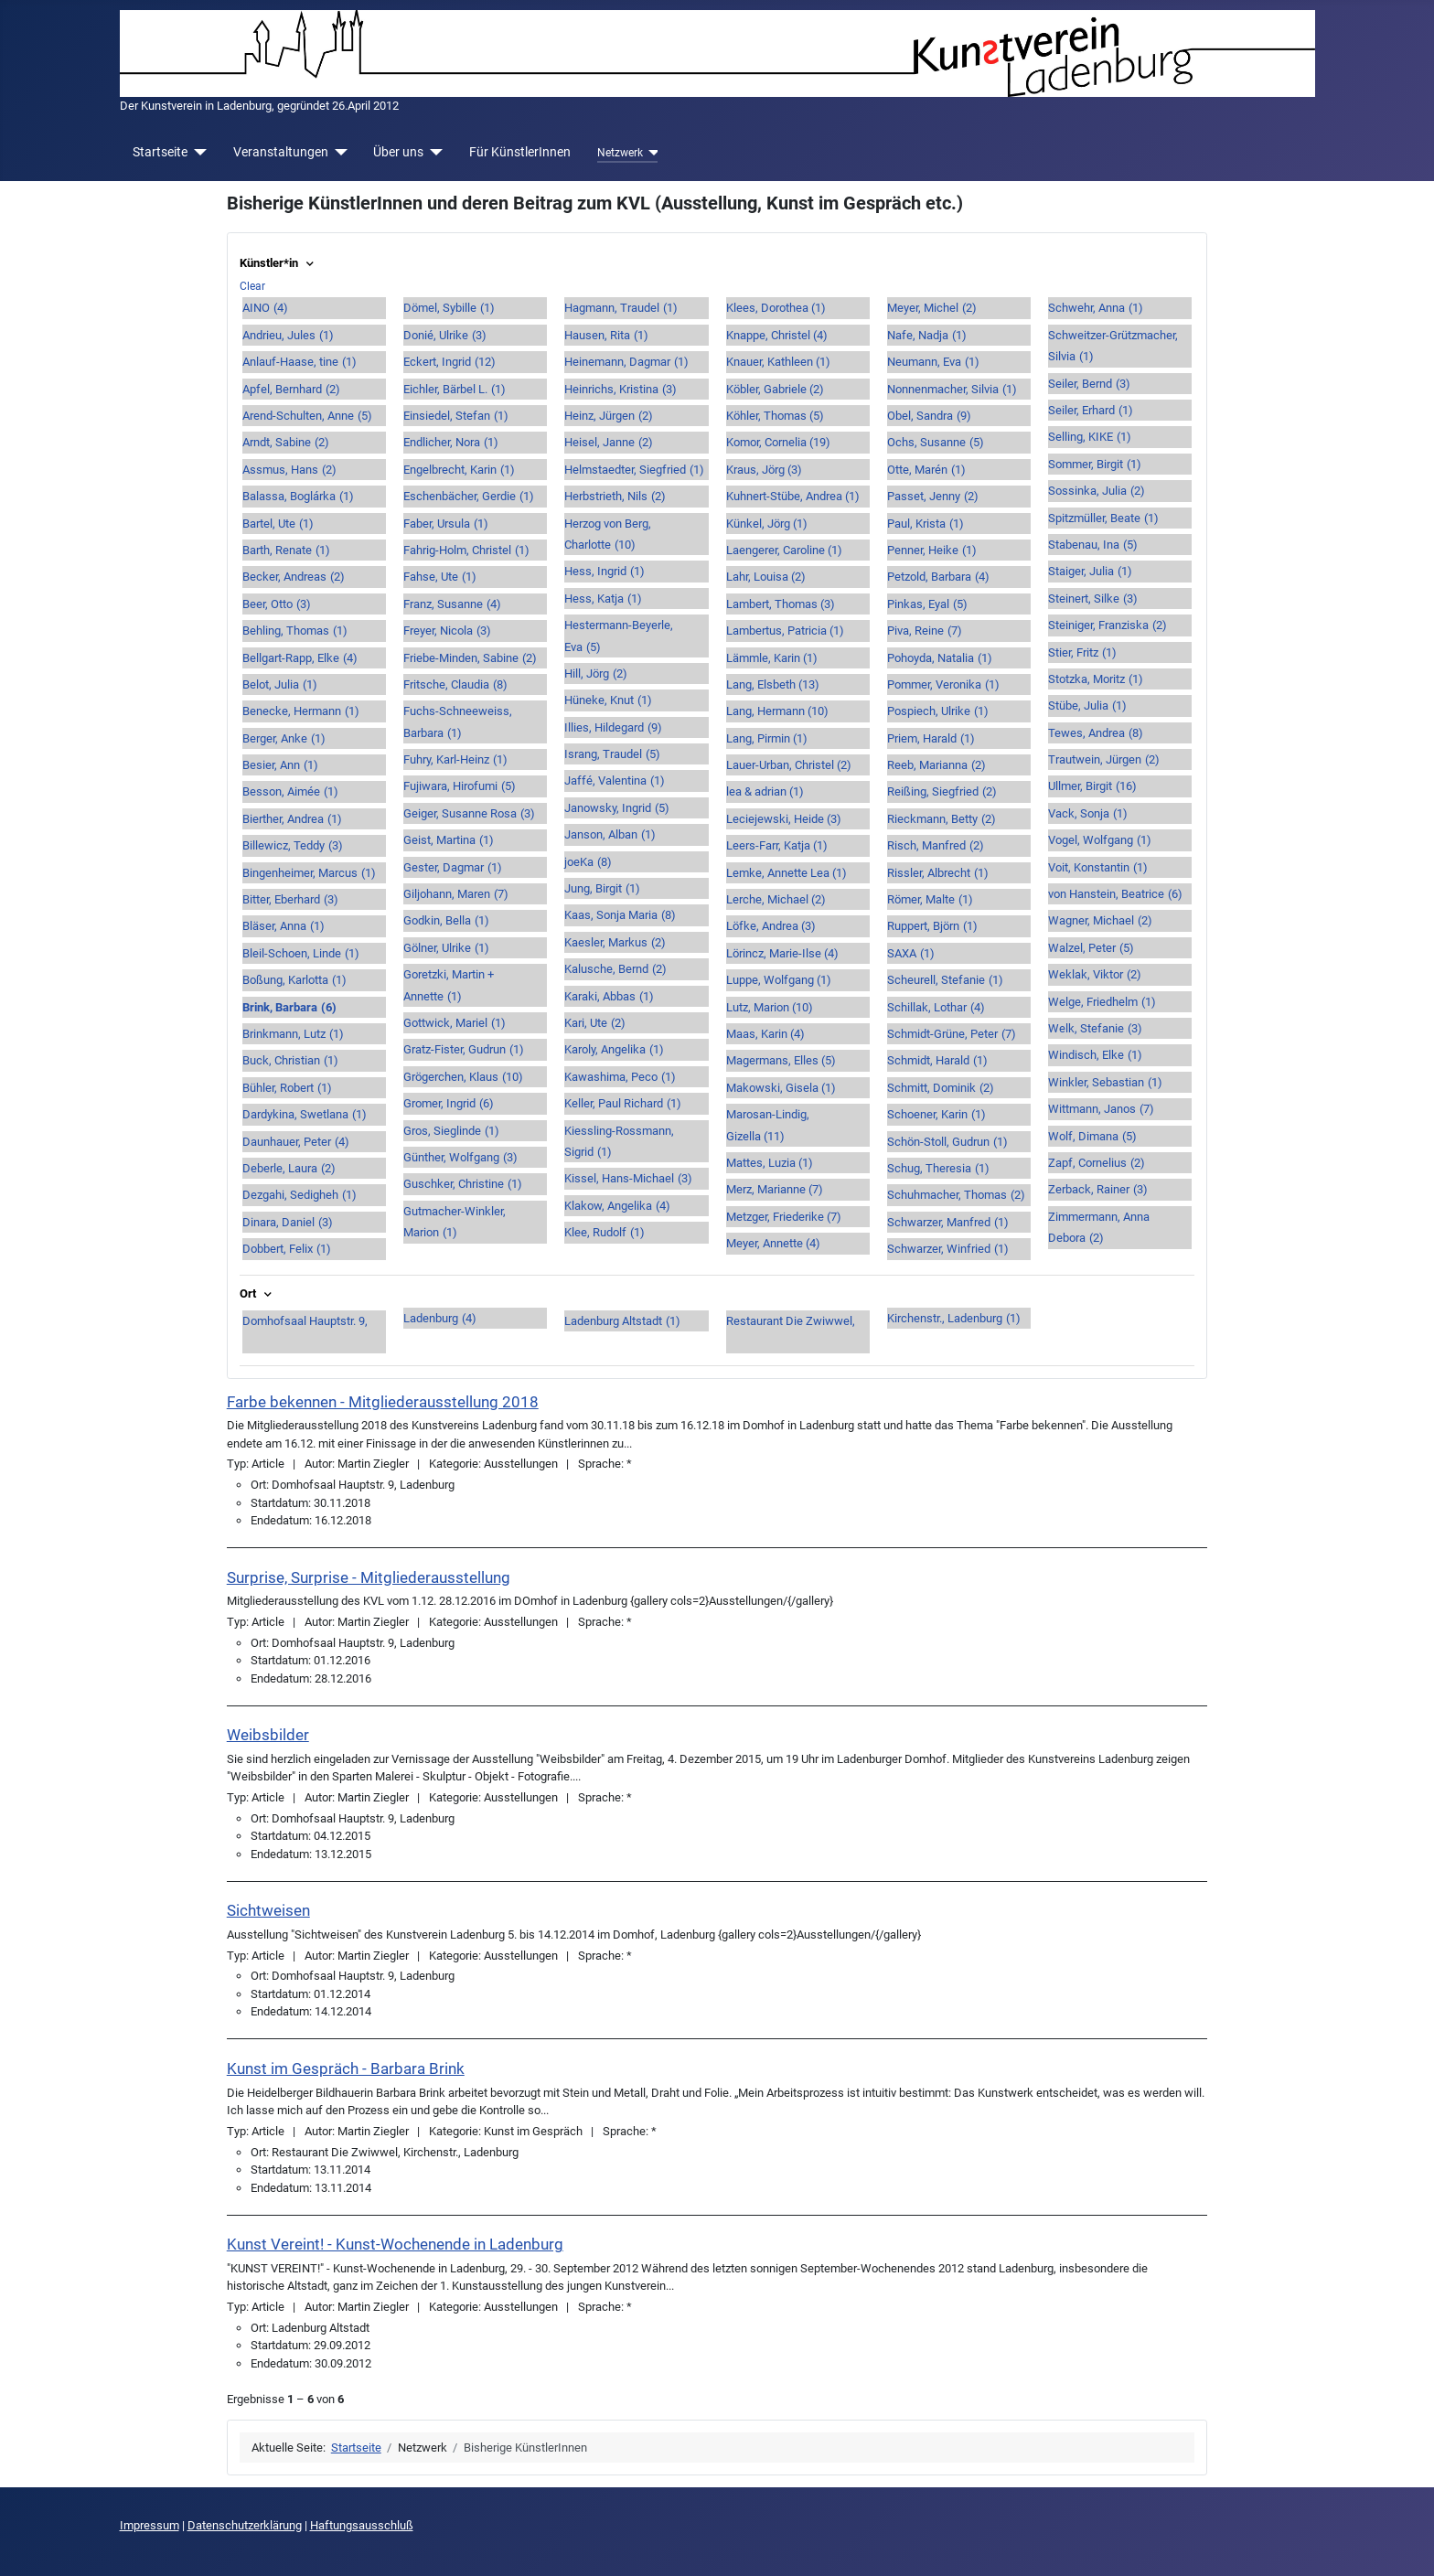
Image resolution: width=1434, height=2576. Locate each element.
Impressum (149, 2525)
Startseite (160, 151)
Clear (252, 286)
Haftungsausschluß (361, 2525)
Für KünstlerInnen (520, 151)
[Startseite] (197, 152)
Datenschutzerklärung (244, 2525)
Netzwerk (620, 152)
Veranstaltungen (280, 151)
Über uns (398, 151)
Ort (257, 1293)
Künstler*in (278, 263)
